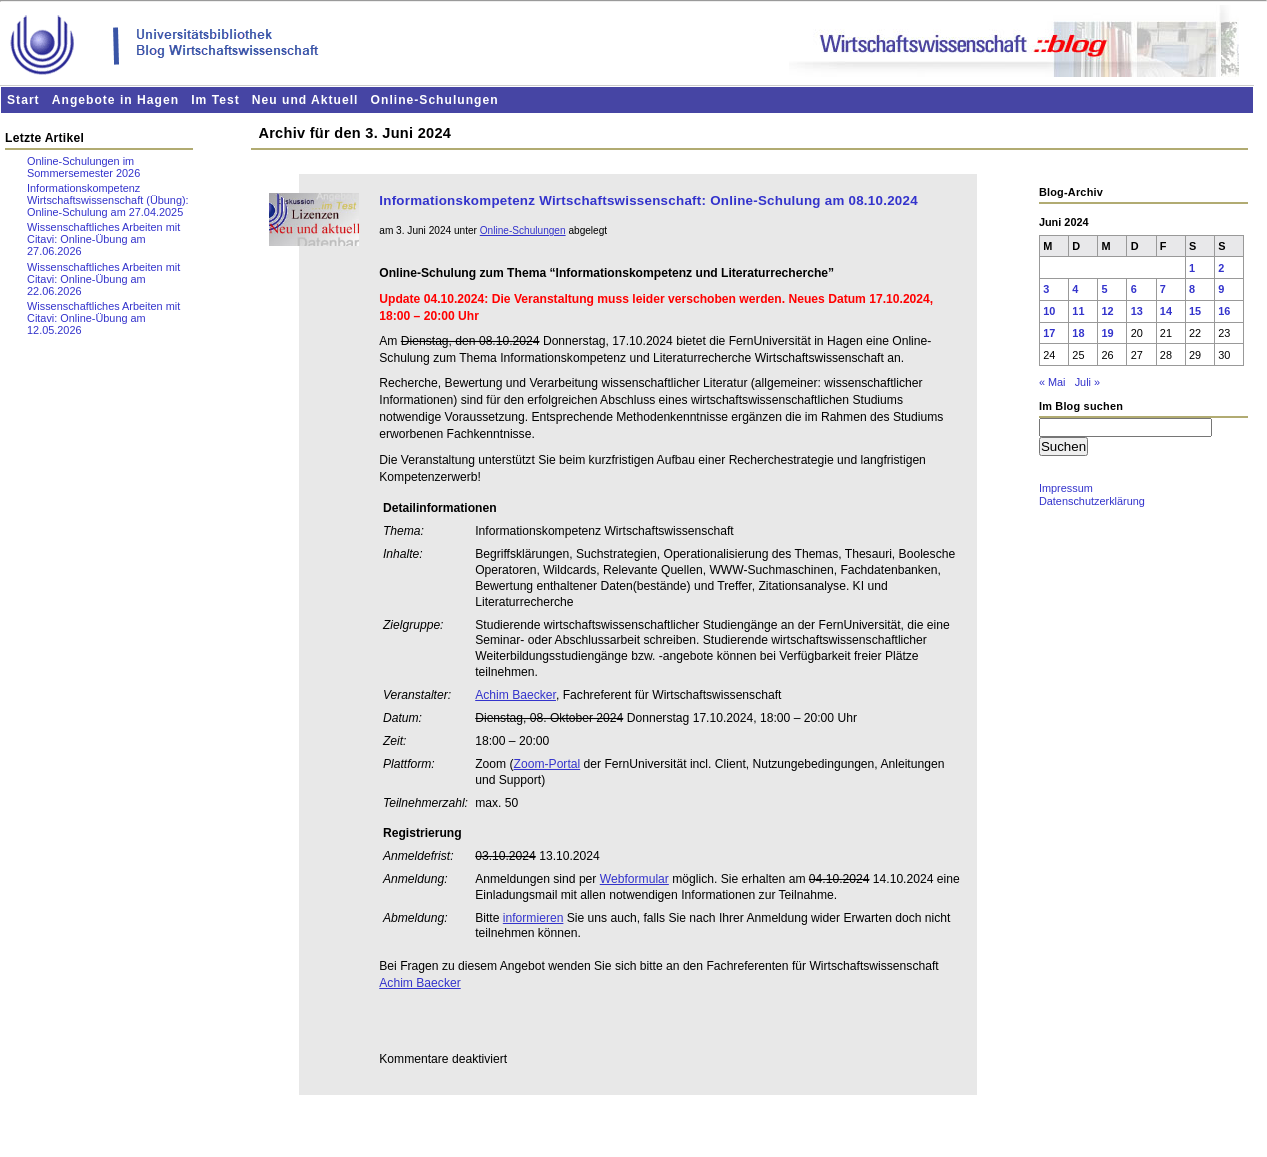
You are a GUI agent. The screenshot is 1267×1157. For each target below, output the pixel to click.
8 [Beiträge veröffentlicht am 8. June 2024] (1192, 289)
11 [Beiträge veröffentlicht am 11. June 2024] (1078, 311)
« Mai (1052, 382)
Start (23, 100)
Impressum (1066, 488)
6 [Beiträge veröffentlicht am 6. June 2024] (1134, 289)
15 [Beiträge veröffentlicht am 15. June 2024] (1195, 311)
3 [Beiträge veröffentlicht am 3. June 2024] (1046, 289)
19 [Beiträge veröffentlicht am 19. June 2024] (1108, 333)
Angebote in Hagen (115, 100)
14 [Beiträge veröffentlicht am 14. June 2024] (1166, 311)
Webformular (634, 879)
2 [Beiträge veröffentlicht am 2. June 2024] (1221, 268)
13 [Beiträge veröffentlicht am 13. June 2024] (1137, 311)
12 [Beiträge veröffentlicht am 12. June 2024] (1108, 311)
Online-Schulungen (435, 100)
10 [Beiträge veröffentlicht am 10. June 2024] (1049, 311)
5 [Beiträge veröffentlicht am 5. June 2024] (1105, 289)
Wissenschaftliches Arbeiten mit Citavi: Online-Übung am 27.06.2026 (103, 239)
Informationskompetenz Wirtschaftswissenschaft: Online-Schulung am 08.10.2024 (648, 200)
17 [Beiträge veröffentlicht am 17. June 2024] (1049, 333)
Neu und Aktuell (305, 100)
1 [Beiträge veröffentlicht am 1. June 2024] (1192, 268)
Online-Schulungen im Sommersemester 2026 (83, 167)
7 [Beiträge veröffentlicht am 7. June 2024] (1163, 289)
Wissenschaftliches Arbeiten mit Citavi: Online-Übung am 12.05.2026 (103, 318)
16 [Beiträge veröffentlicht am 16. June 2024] (1224, 311)
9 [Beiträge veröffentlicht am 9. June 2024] (1221, 289)
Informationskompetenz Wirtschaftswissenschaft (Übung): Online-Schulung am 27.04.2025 (108, 200)
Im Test (215, 100)
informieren (533, 918)
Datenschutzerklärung (1092, 501)
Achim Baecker (515, 695)
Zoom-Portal (547, 764)
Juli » (1087, 382)
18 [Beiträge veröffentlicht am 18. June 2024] (1078, 333)
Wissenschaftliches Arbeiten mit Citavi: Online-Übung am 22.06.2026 (103, 279)
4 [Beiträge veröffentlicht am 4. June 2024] (1075, 289)
